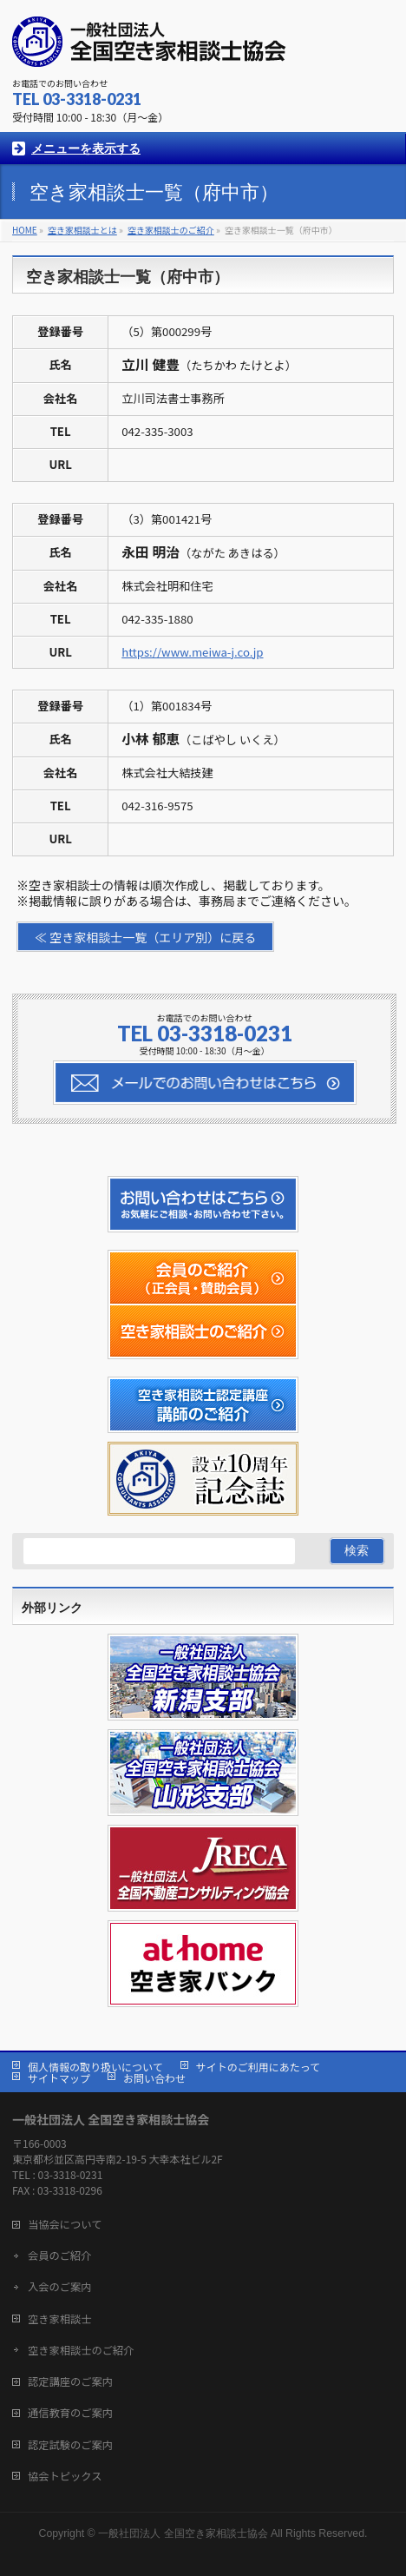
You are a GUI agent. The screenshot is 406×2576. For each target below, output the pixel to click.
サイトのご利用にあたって (258, 2066)
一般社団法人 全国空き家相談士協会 (182, 2533)
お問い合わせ (154, 2078)
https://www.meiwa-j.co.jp (192, 652)
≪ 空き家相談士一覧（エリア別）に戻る (145, 937)
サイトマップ (59, 2078)
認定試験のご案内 (70, 2445)
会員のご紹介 (60, 2255)
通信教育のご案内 (70, 2413)
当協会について (65, 2224)
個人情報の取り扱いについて (95, 2066)
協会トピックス (65, 2476)
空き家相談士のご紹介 (81, 2350)
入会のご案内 (60, 2287)
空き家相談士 (60, 2319)
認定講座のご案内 (70, 2381)
